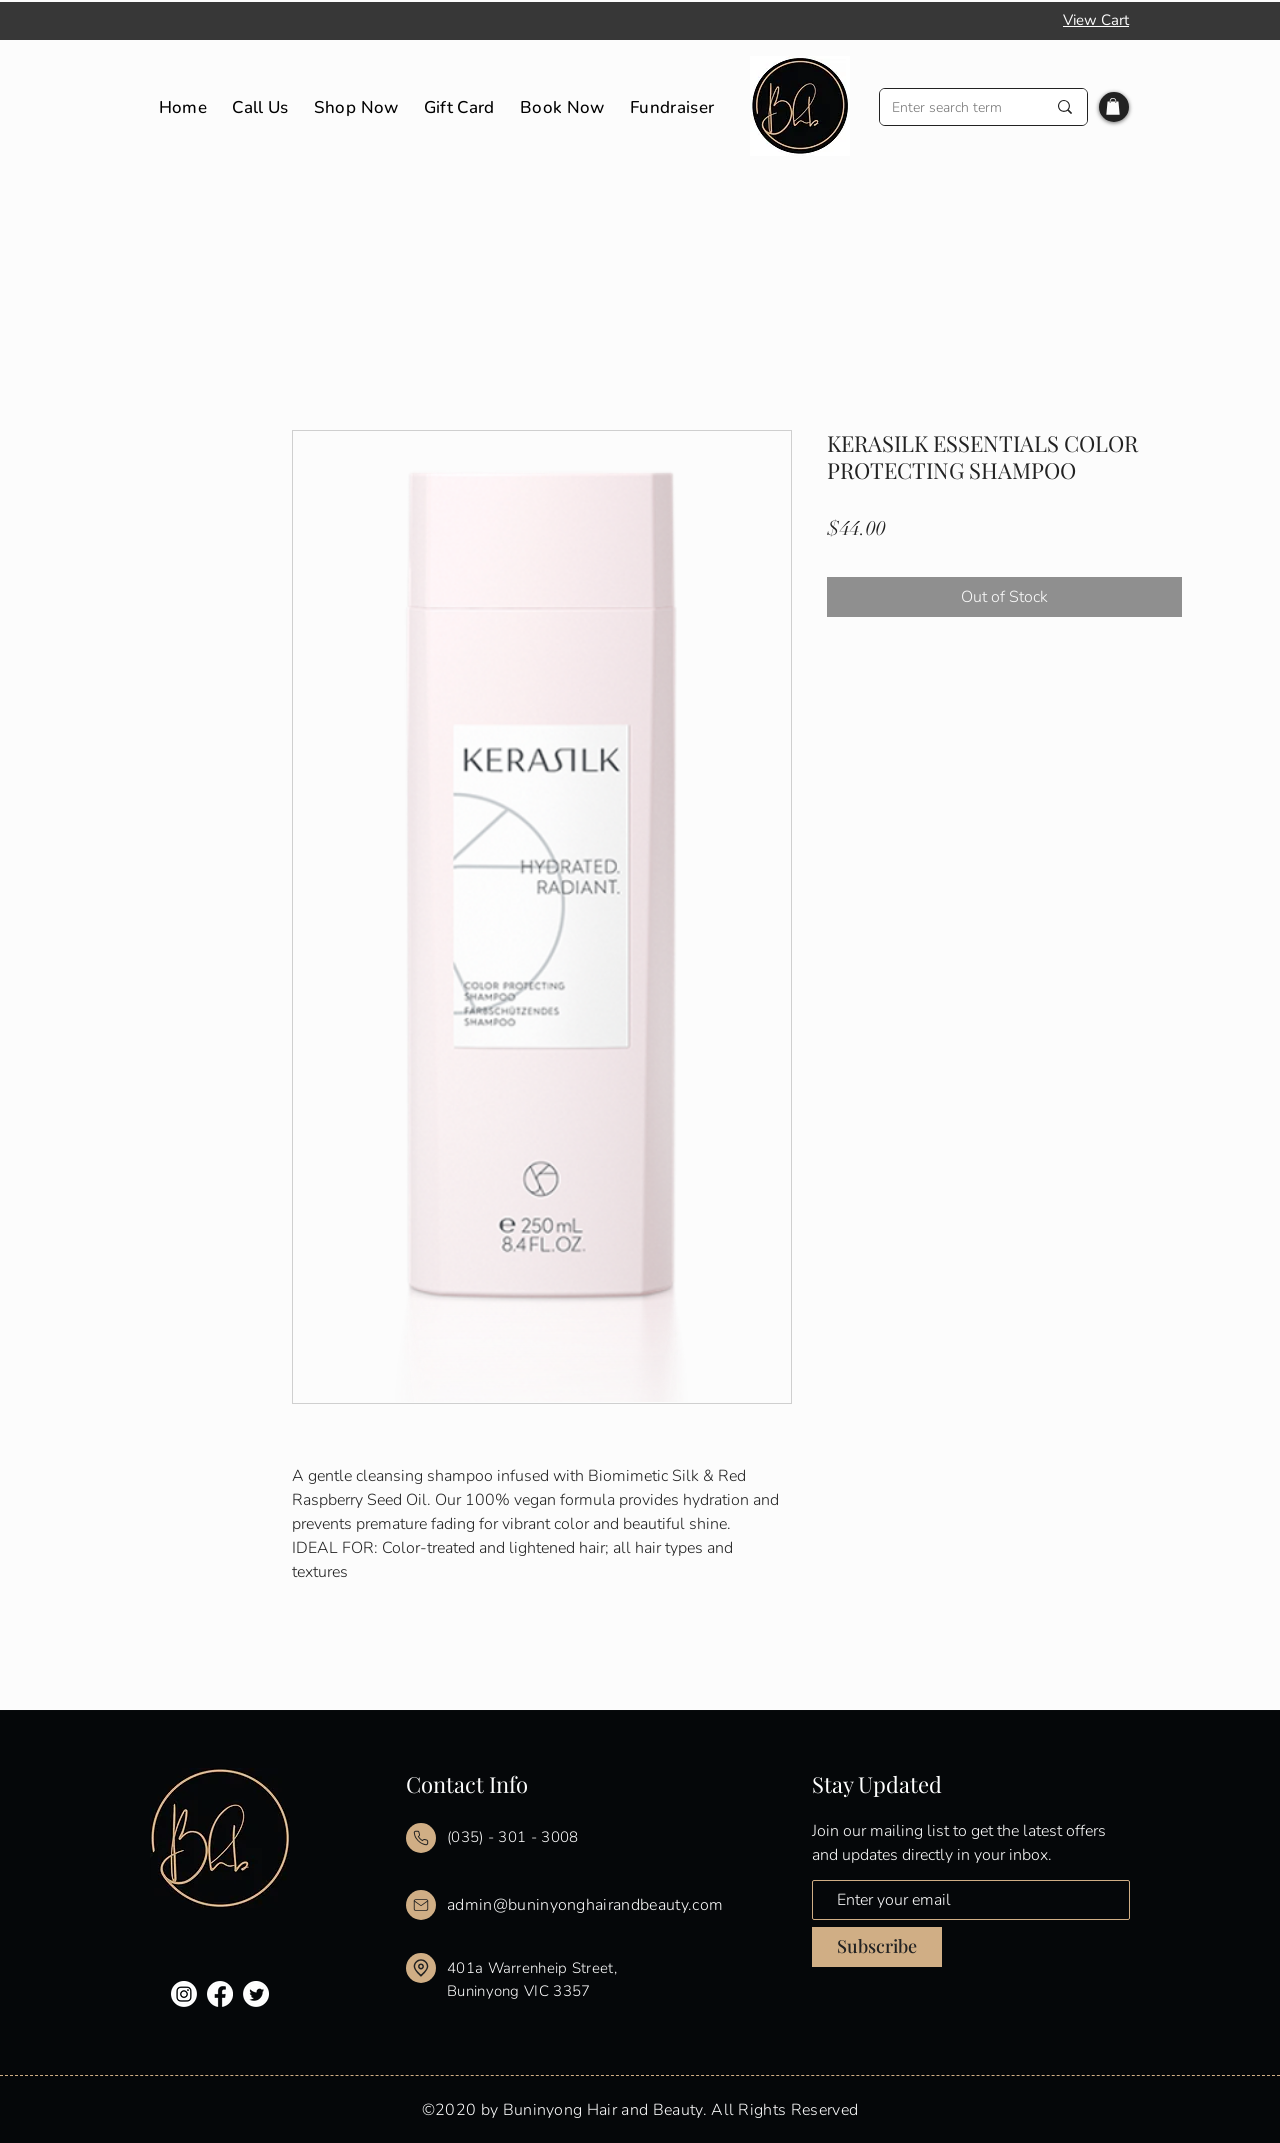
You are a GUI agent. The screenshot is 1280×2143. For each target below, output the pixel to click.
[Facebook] (220, 1994)
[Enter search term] (954, 107)
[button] (1113, 106)
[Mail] (421, 1838)
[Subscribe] (877, 1947)
